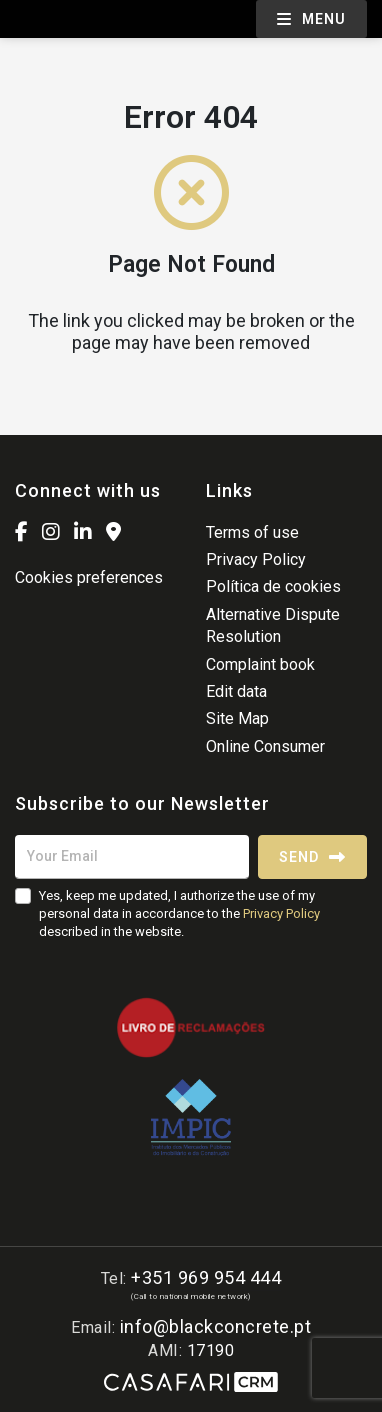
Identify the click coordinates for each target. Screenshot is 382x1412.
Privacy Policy (256, 559)
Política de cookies (273, 586)
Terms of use (252, 532)
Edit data (236, 691)
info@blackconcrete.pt (216, 1326)
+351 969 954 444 (206, 1277)
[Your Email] (132, 857)
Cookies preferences (89, 577)
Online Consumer (265, 746)
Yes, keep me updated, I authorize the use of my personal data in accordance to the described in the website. (179, 913)
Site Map (237, 718)
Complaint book (260, 664)
